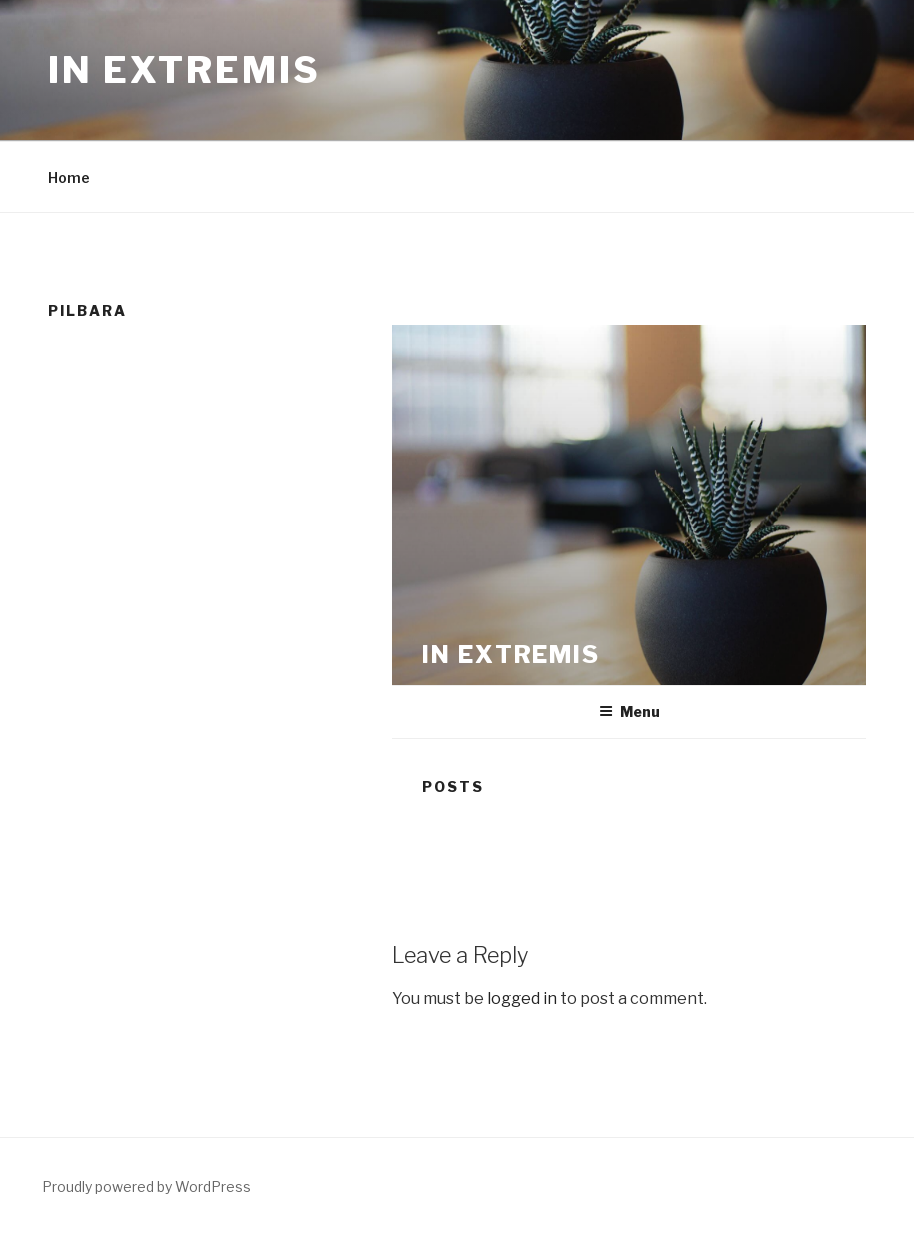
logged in (522, 998)
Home (69, 177)
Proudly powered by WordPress (146, 1186)
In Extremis (184, 70)
